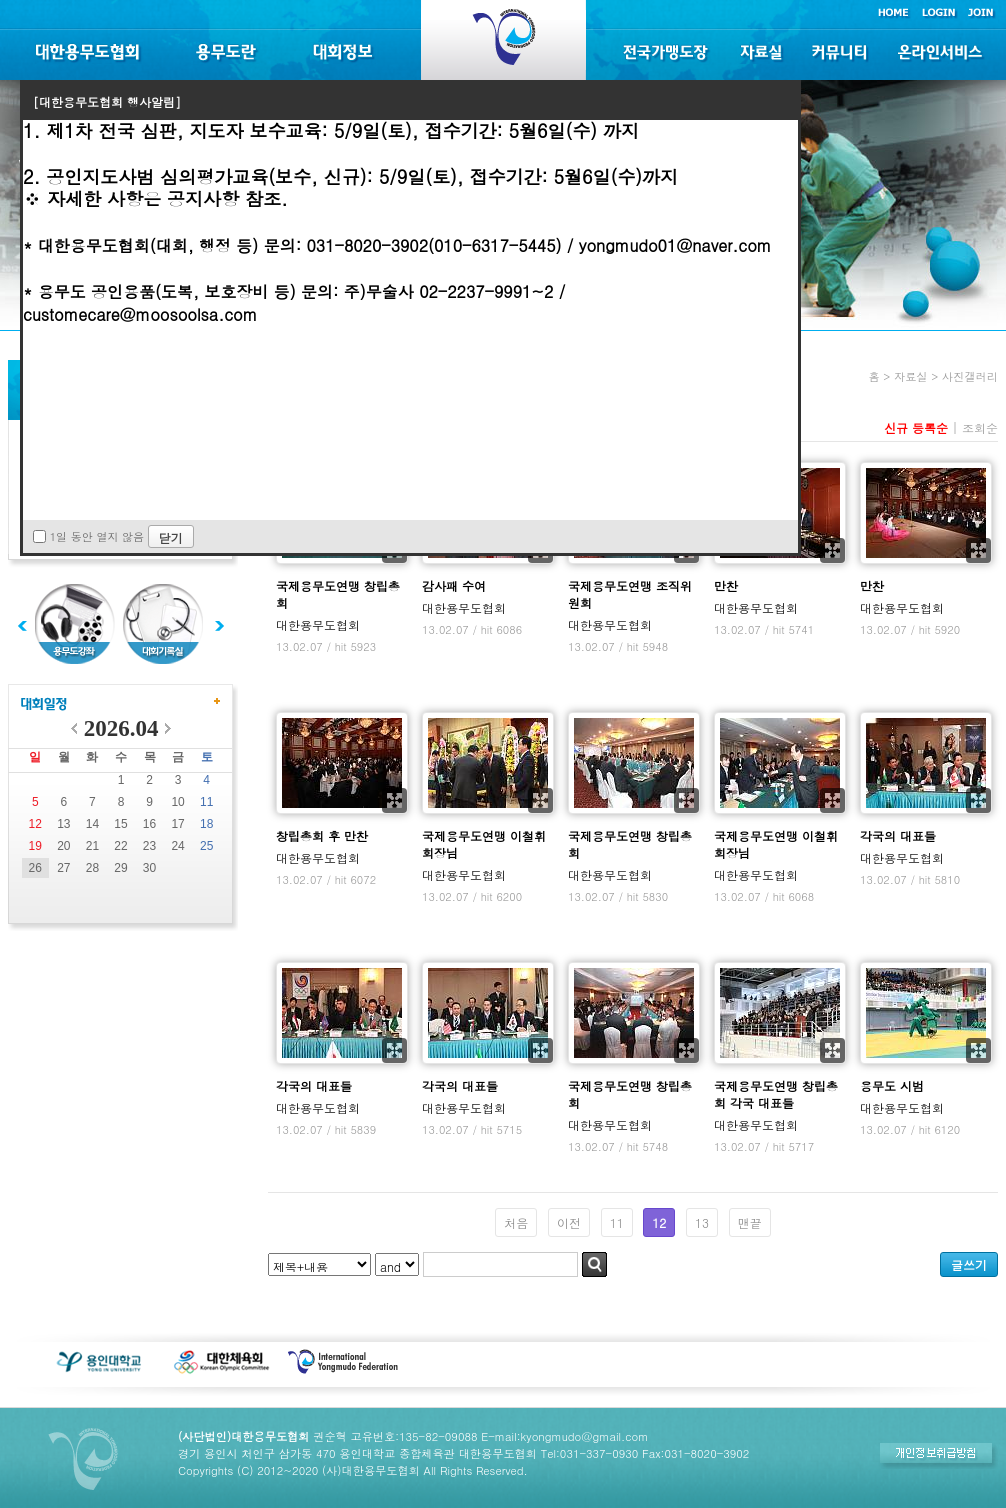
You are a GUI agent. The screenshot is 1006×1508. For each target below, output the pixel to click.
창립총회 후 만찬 (322, 835)
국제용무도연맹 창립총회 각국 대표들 (776, 1094)
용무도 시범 (892, 1085)
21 (92, 846)
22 (120, 846)
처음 (516, 1222)
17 (177, 824)
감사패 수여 (454, 585)
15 (120, 824)
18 (206, 824)
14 (92, 824)
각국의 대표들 (898, 835)
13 (63, 824)
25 (206, 846)
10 (177, 802)
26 (35, 868)
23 (149, 846)
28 (92, 868)
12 (35, 824)
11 (206, 802)
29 (120, 868)
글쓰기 (969, 1264)
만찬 (726, 585)
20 (63, 846)
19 (35, 846)
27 (63, 868)
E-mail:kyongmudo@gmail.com (564, 1436)
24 (177, 846)
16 (149, 824)
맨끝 (750, 1222)
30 (149, 868)
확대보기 (832, 550)
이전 (569, 1222)
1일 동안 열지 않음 (97, 536)
